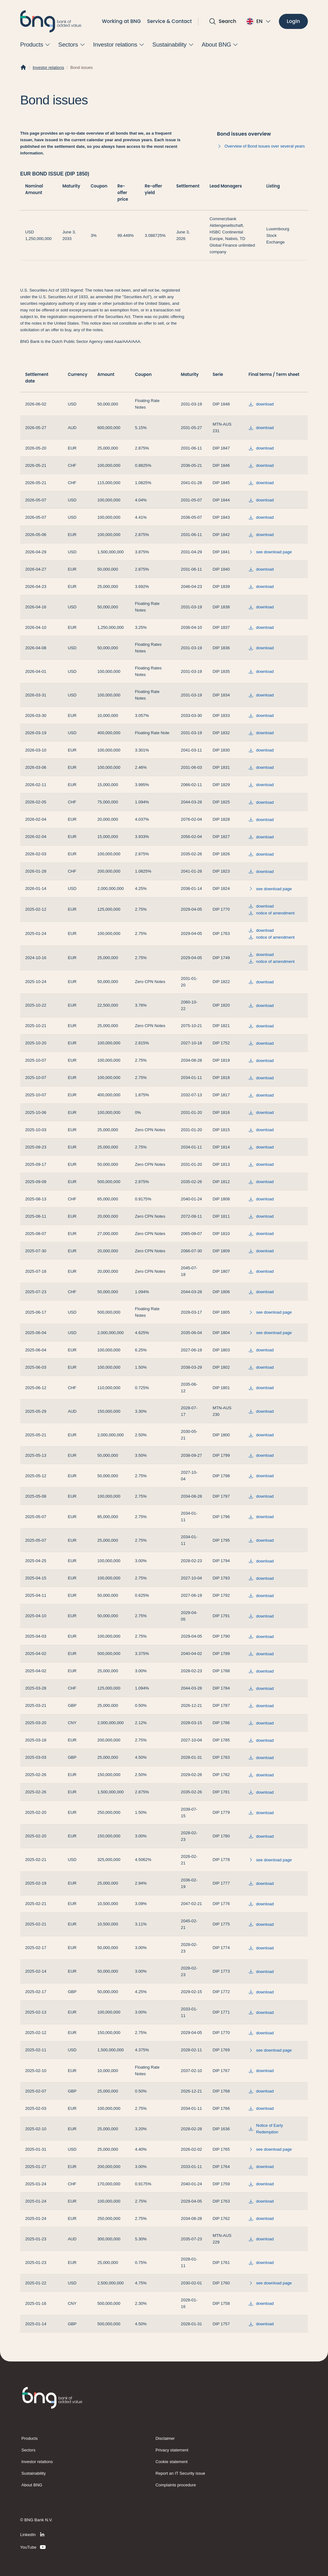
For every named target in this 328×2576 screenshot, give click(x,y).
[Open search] (222, 21)
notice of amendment (271, 912)
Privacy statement (172, 2450)
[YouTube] (33, 2547)
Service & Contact (169, 21)
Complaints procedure (176, 2485)
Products (29, 2438)
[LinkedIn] (33, 2534)
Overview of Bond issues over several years (261, 146)
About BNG (31, 2485)
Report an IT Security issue (180, 2473)
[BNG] (50, 21)
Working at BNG (121, 21)
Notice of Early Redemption (265, 2128)
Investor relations (48, 67)
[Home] (23, 67)
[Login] (293, 21)
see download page (270, 552)
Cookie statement (172, 2461)
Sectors (28, 2450)
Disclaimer (165, 2438)
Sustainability (33, 2473)
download (261, 404)
